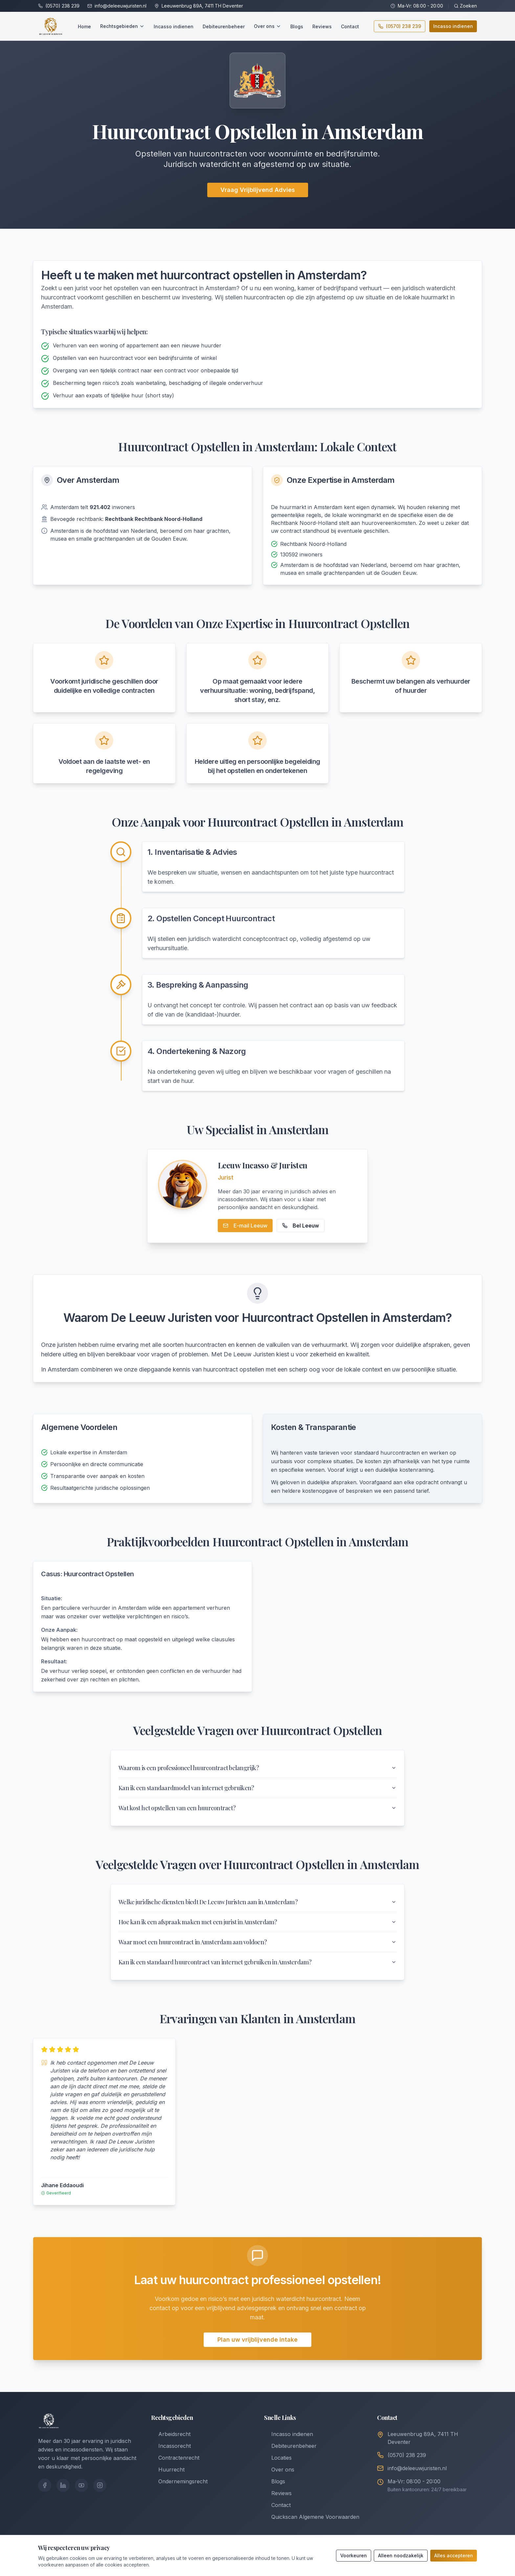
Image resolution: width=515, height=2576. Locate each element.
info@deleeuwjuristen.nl (120, 6)
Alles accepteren (453, 2555)
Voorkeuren (353, 2555)
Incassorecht (171, 2446)
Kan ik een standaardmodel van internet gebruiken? (257, 1788)
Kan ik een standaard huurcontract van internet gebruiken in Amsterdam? (257, 1962)
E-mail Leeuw (245, 1225)
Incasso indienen (173, 26)
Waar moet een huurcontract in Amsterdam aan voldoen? (257, 1942)
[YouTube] (81, 2485)
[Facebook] (44, 2485)
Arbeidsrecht (170, 2434)
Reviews (322, 26)
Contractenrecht (175, 2457)
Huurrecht (168, 2469)
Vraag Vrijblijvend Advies (257, 189)
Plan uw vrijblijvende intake (257, 2339)
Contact (350, 26)
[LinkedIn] (63, 2485)
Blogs (296, 26)
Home (84, 26)
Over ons (267, 26)
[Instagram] (99, 2485)
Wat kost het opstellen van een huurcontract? (257, 1808)
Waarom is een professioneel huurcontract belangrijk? (257, 1768)
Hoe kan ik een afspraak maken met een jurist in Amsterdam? (257, 1922)
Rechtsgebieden (122, 26)
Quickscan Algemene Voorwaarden (311, 2517)
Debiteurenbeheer (224, 26)
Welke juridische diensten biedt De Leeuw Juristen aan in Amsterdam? (257, 1902)
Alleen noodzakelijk (400, 2555)
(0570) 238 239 (62, 6)
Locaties (278, 2457)
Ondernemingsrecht (179, 2481)
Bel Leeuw (300, 1225)
